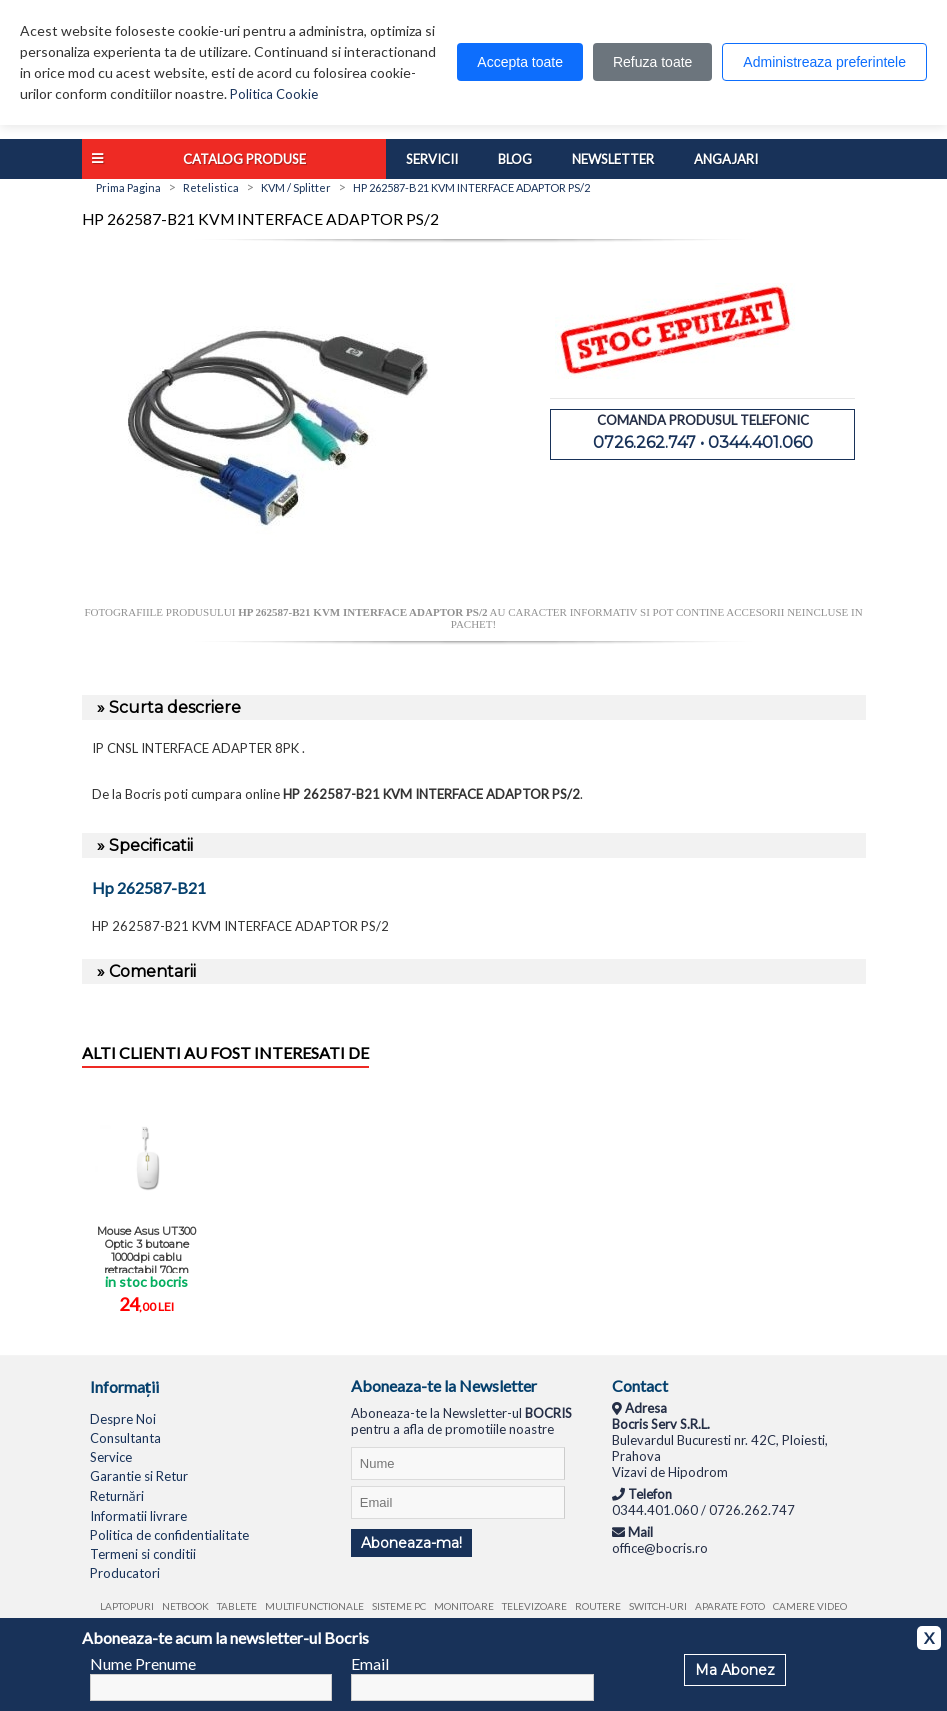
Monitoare (464, 1606)
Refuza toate (652, 62)
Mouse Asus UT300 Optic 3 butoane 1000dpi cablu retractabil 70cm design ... (146, 1248)
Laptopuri (127, 1606)
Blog (515, 159)
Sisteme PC (399, 1606)
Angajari (726, 159)
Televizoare (534, 1606)
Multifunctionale (314, 1606)
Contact (640, 1385)
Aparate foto (730, 1606)
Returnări (117, 1496)
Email (370, 1663)
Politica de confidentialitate (169, 1535)
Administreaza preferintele (824, 62)
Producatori (125, 1573)
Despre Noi (123, 1419)
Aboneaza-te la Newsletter (444, 1385)
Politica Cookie (274, 94)
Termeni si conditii (143, 1554)
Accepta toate (520, 62)
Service (111, 1457)
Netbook (185, 1606)
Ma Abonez (735, 1670)
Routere (598, 1606)
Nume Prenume (143, 1663)
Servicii (432, 159)
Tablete (237, 1606)
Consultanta (125, 1438)
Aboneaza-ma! (411, 1543)
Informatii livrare (138, 1516)
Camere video (810, 1606)
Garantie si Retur (139, 1476)
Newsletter (613, 159)
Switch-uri (658, 1606)
